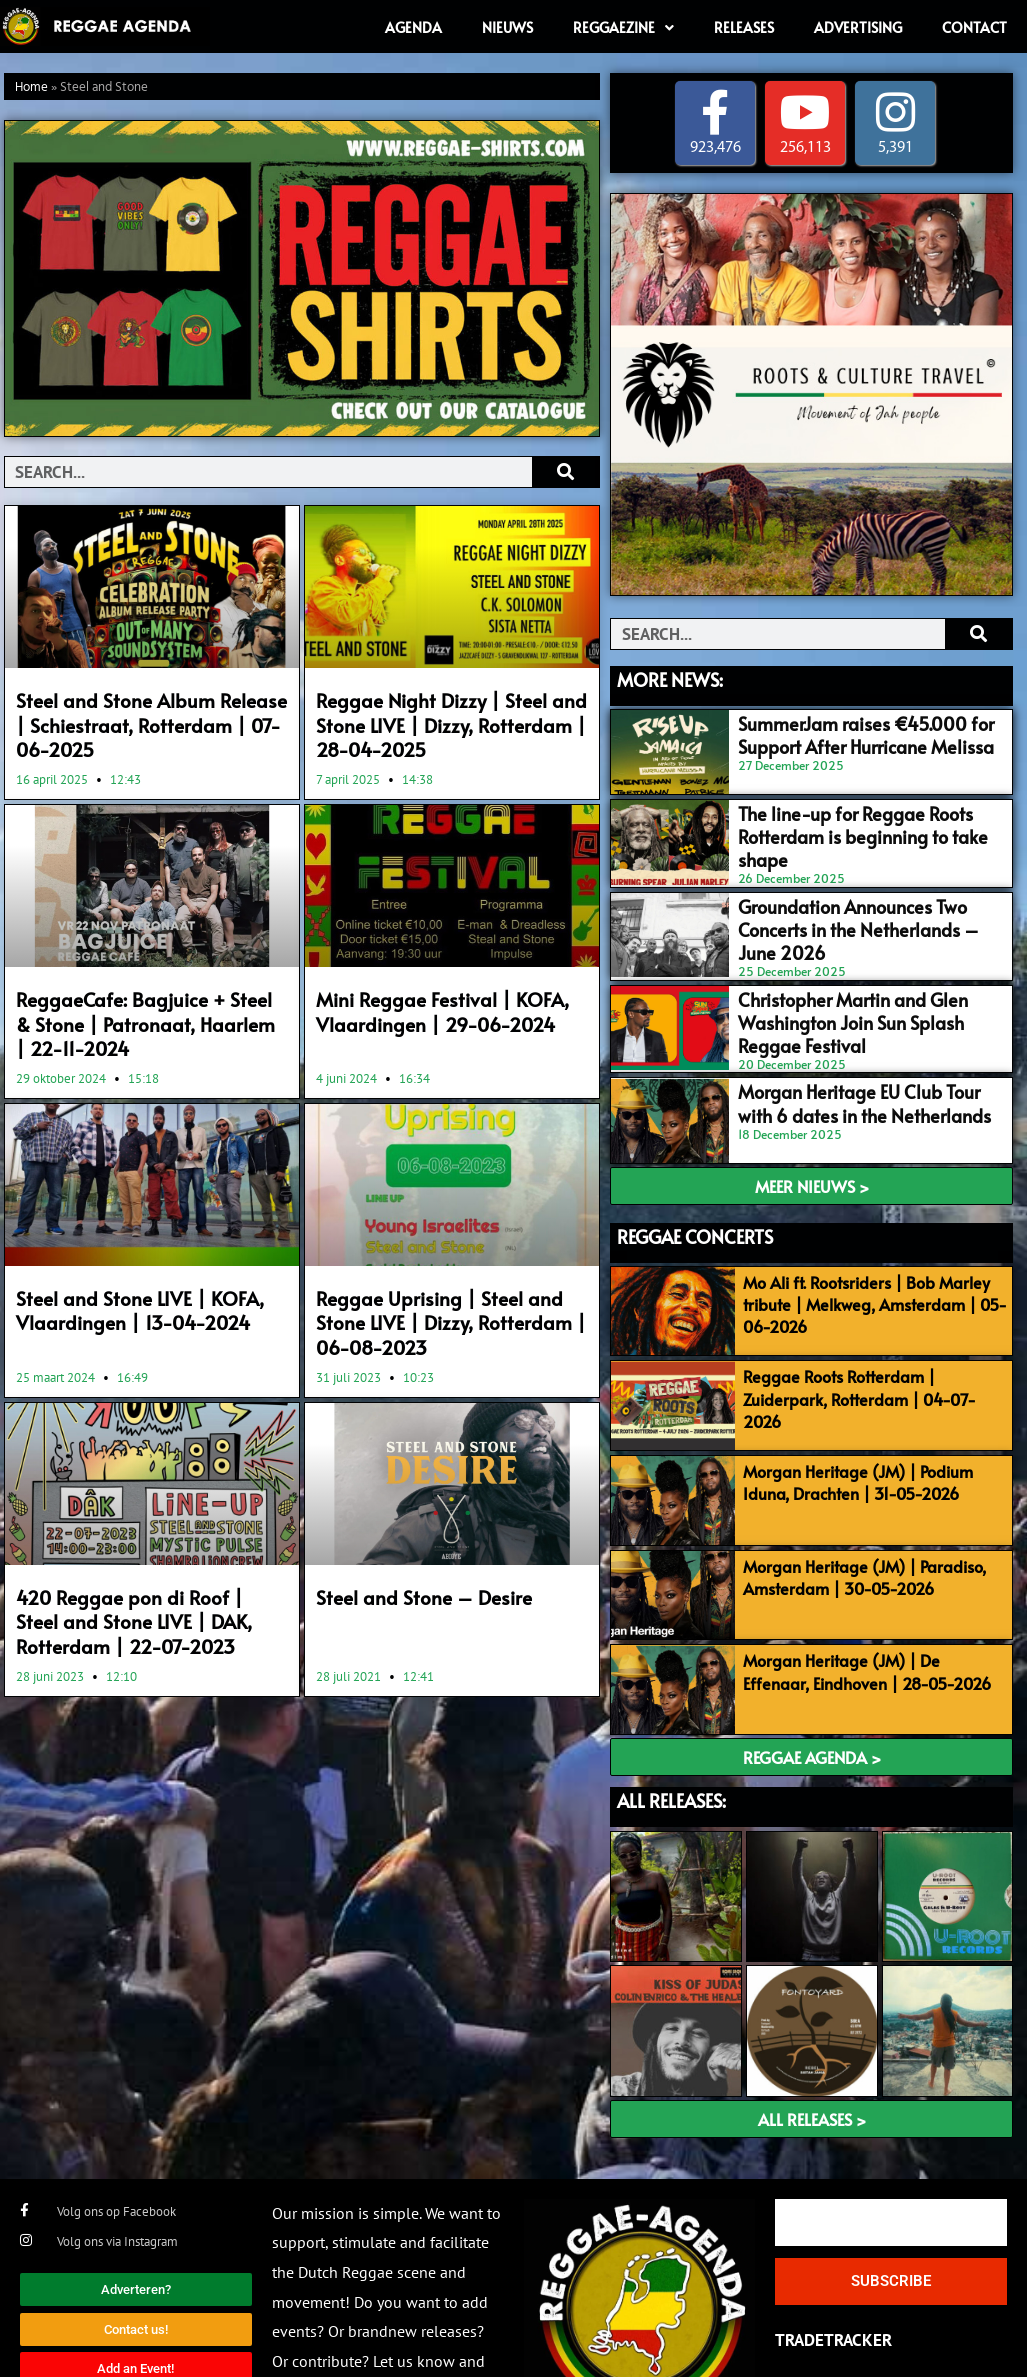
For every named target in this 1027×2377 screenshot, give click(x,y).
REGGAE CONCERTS (695, 1198)
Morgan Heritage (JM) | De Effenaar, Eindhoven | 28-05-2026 (869, 1613)
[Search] (565, 472)
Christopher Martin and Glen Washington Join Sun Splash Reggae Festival (858, 994)
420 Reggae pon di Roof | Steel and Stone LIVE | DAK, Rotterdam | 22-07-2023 (148, 1598)
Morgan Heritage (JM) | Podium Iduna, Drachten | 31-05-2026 (851, 1434)
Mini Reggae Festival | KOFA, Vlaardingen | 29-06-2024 (427, 1002)
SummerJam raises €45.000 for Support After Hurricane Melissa (842, 732)
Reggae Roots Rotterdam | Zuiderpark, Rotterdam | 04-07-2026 (870, 1344)
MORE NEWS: (670, 679)
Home (31, 87)
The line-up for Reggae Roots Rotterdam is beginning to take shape (863, 816)
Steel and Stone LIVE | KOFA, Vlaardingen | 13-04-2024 (125, 1295)
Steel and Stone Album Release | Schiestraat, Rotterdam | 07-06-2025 (141, 721)
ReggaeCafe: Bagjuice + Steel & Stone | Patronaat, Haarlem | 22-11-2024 (144, 1013)
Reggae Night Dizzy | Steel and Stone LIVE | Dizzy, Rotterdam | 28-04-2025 (451, 721)
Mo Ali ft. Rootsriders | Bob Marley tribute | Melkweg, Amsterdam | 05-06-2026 (868, 1266)
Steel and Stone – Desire (411, 1576)
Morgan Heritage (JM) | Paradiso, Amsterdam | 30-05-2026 (857, 1524)
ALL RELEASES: (671, 1737)
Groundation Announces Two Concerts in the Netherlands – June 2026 (863, 900)
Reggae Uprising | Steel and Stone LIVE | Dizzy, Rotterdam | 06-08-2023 (447, 1306)
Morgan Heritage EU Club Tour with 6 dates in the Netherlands (860, 1069)
